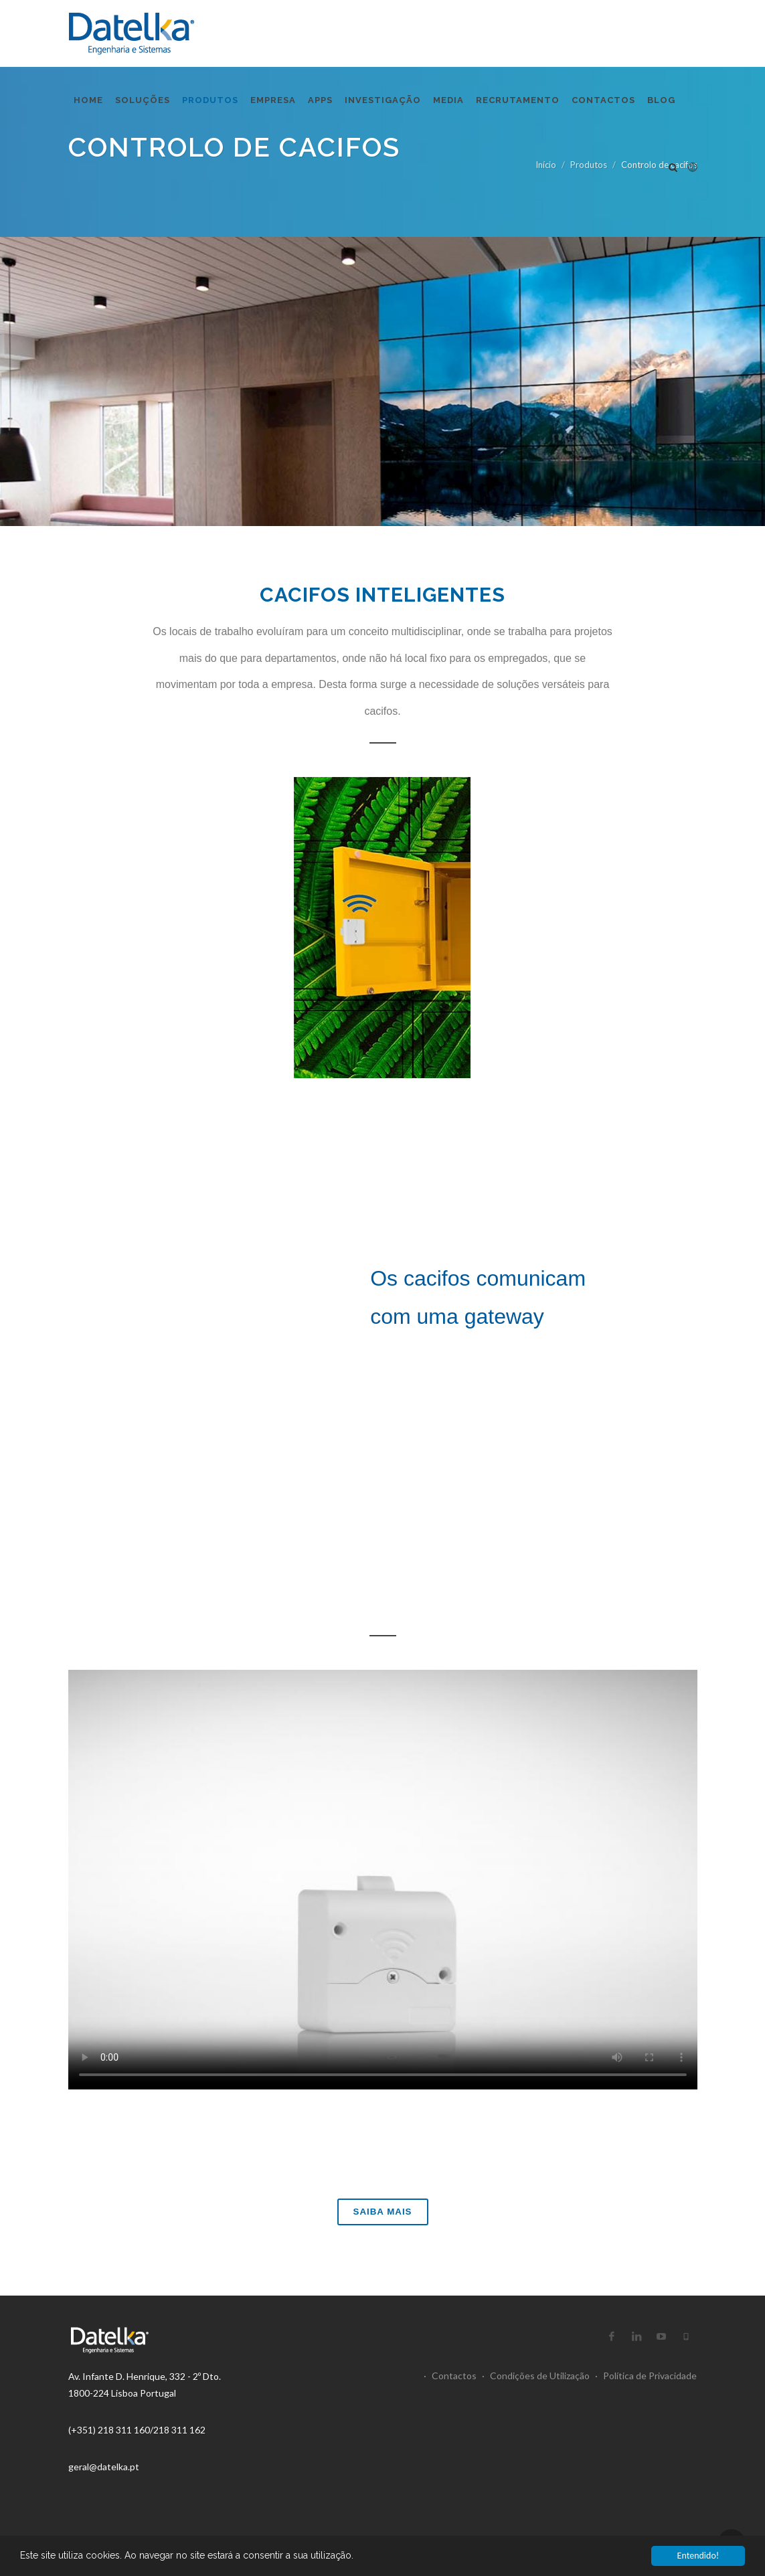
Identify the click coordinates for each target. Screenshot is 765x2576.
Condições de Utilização (536, 2375)
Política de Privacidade (646, 2375)
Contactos (450, 2375)
